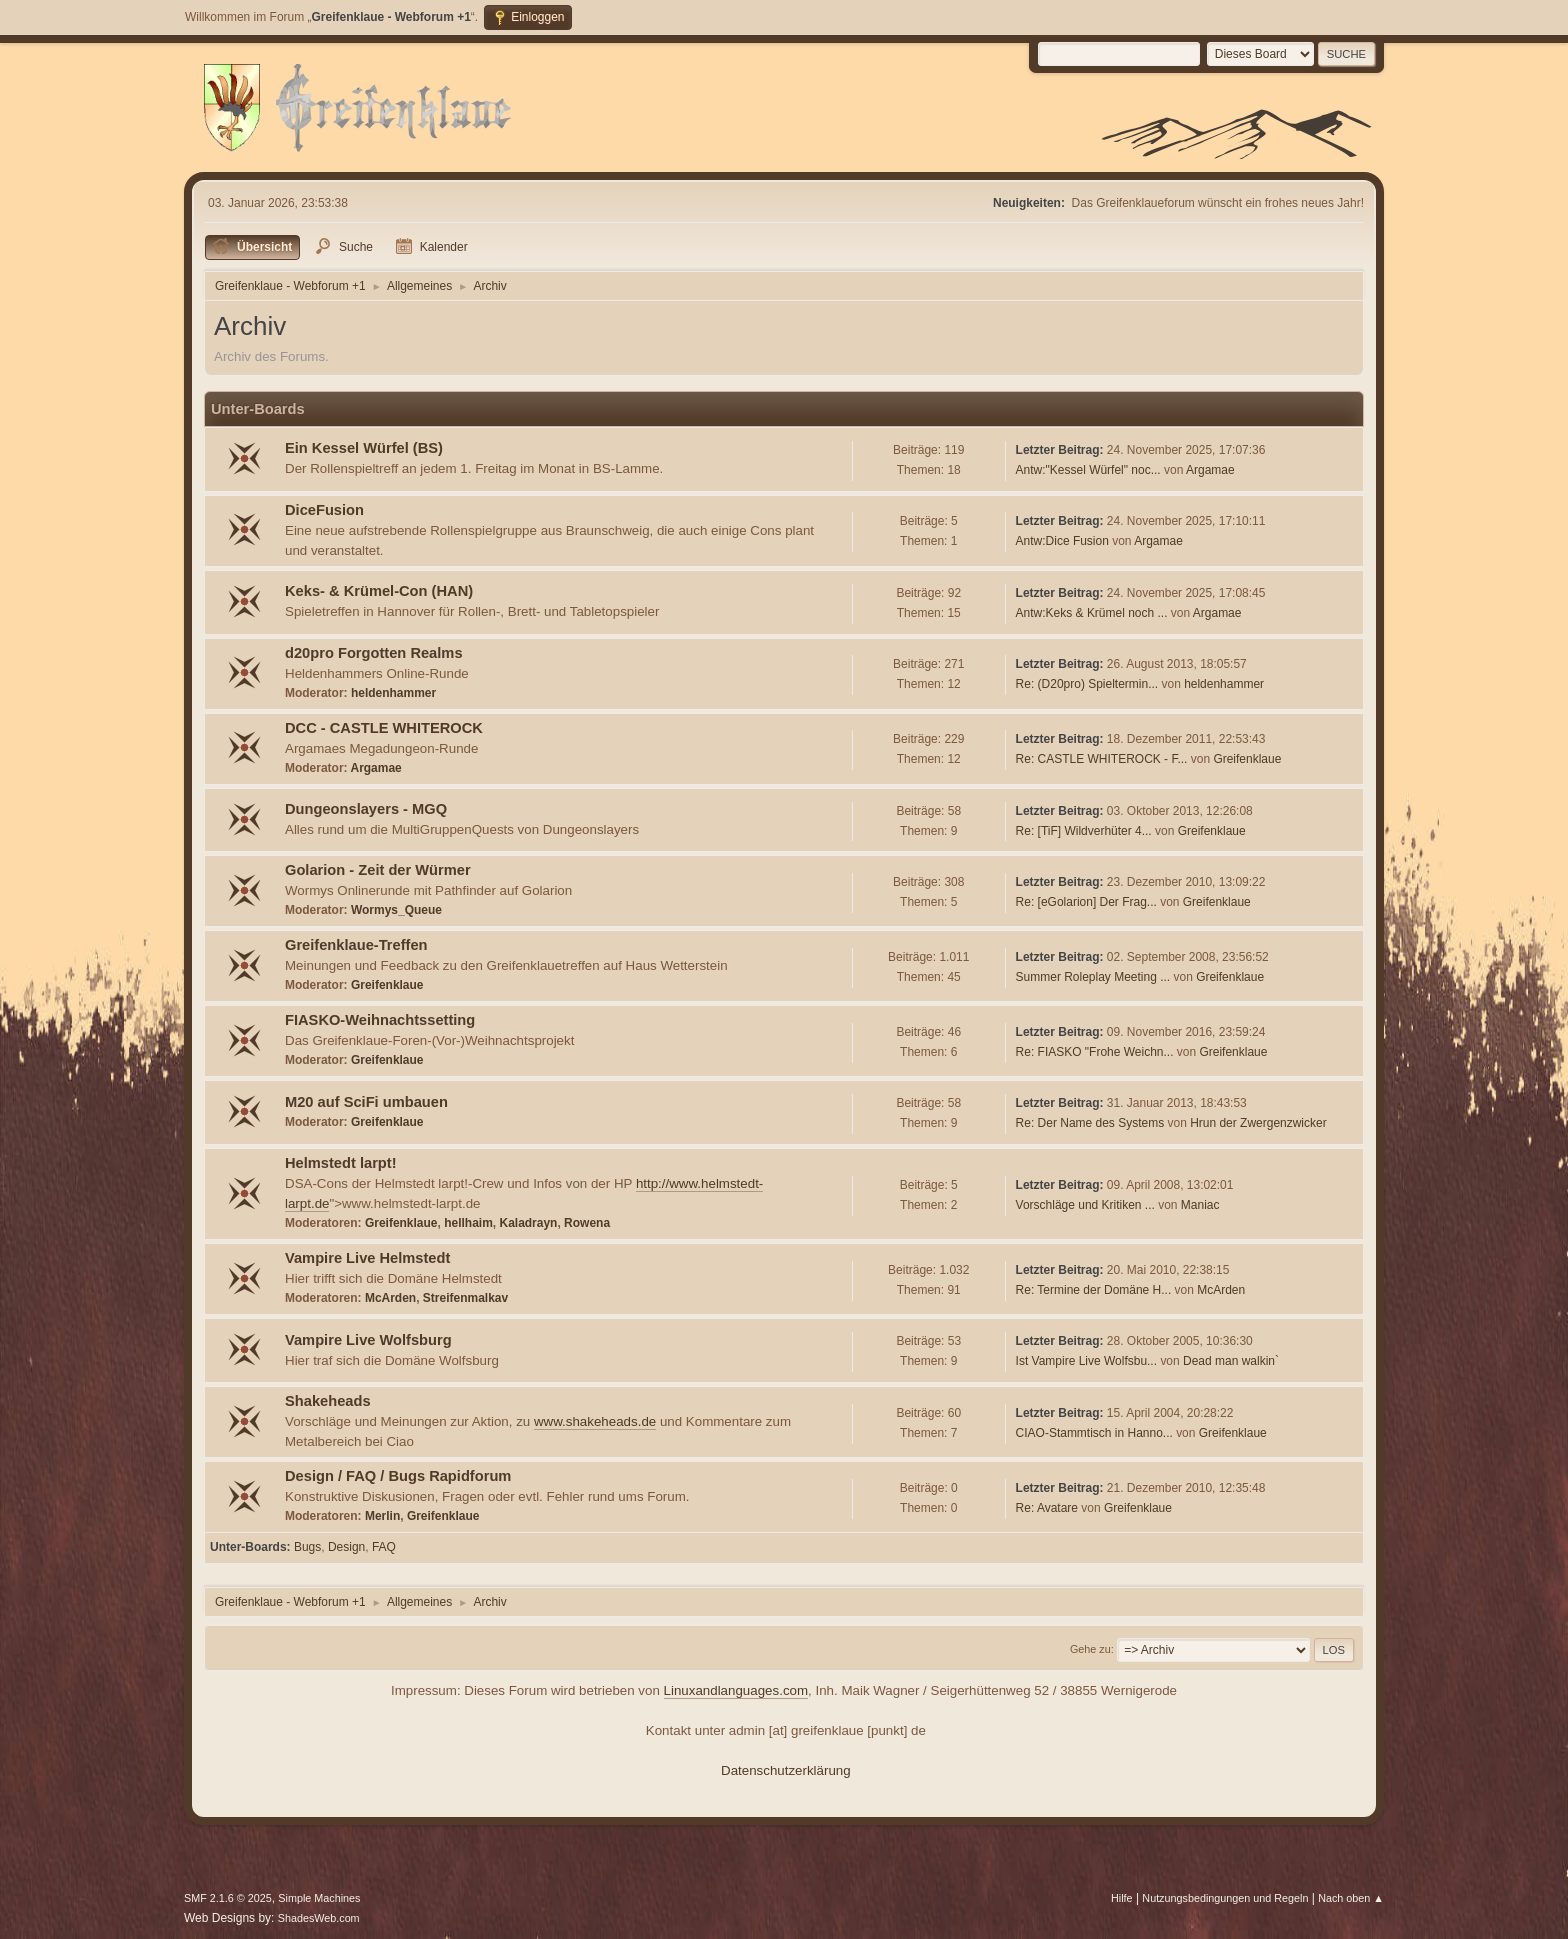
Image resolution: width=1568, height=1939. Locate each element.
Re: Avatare (1047, 1508)
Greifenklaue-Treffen (356, 945)
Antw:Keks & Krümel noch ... (1092, 613)
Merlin (382, 1516)
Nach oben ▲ (1351, 1898)
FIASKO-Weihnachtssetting (380, 1020)
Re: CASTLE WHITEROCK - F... (1102, 759)
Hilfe (1122, 1898)
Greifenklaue (1247, 759)
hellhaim (468, 1223)
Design (346, 1547)
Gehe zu (1090, 1649)
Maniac (1200, 1205)
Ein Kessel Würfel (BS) (364, 448)
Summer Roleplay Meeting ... (1093, 977)
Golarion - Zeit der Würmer (378, 870)
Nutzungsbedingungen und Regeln (1225, 1898)
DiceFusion (324, 510)
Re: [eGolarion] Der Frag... (1086, 902)
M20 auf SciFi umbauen (366, 1102)
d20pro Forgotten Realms (374, 653)
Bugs (307, 1547)
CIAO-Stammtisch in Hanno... (1094, 1433)
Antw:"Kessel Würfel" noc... (1088, 470)
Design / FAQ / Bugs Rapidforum (398, 1476)
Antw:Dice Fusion (1062, 541)
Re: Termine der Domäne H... (1094, 1290)
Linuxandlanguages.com (736, 1690)
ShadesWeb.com (319, 1918)
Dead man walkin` (1231, 1361)
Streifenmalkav (465, 1298)
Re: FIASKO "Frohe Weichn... (1095, 1052)
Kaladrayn (528, 1223)
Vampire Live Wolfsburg (368, 1340)
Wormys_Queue (396, 910)
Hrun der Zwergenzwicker (1258, 1123)
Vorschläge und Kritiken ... (1085, 1205)
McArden (390, 1298)
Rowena (587, 1223)
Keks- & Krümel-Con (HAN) (379, 591)
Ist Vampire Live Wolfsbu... (1086, 1361)
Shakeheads (328, 1401)
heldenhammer (393, 693)
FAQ (384, 1547)
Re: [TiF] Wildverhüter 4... (1084, 831)
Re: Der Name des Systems (1090, 1123)
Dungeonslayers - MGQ (366, 809)
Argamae (1210, 470)
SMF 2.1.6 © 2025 (228, 1898)
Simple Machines (319, 1898)
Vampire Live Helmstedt (367, 1258)
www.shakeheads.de (595, 1421)
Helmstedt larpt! (341, 1163)
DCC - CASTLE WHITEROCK (384, 728)
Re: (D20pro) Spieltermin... (1087, 684)
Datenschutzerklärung (786, 1770)
